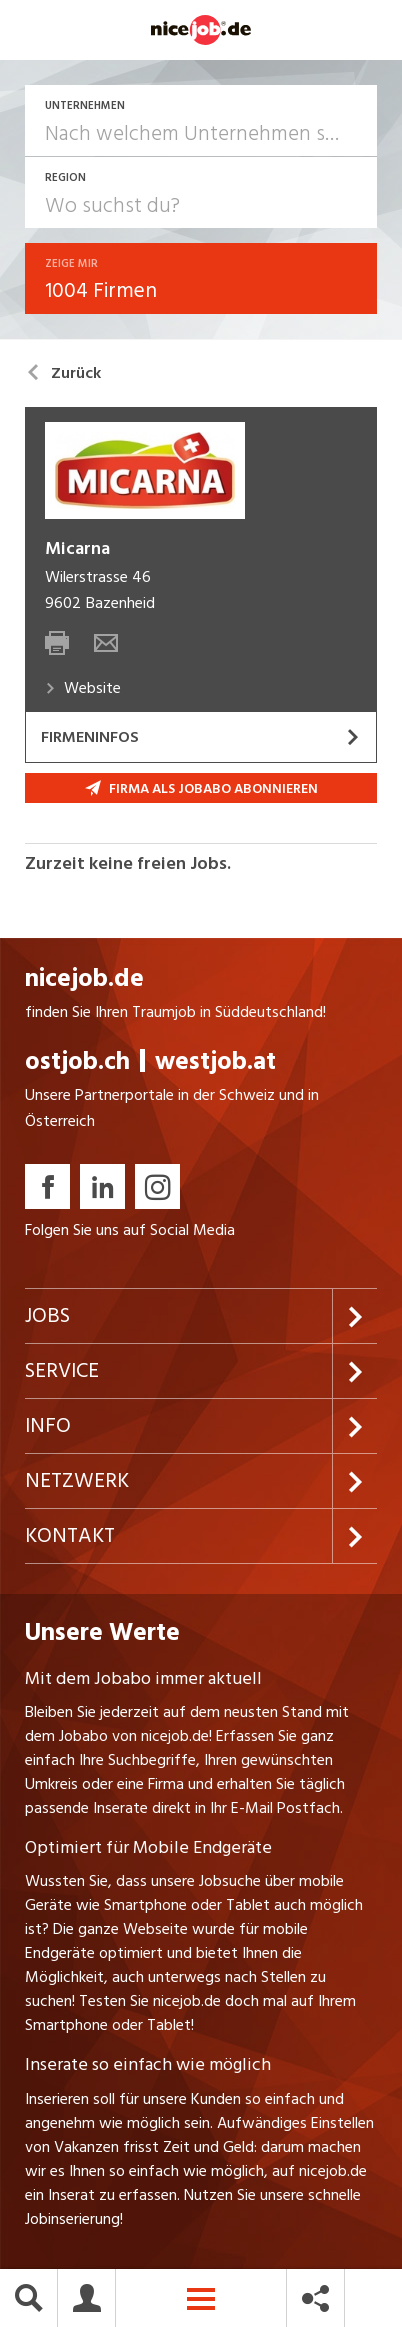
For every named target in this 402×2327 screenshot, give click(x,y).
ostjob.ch (77, 1061)
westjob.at (215, 1061)
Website (83, 688)
